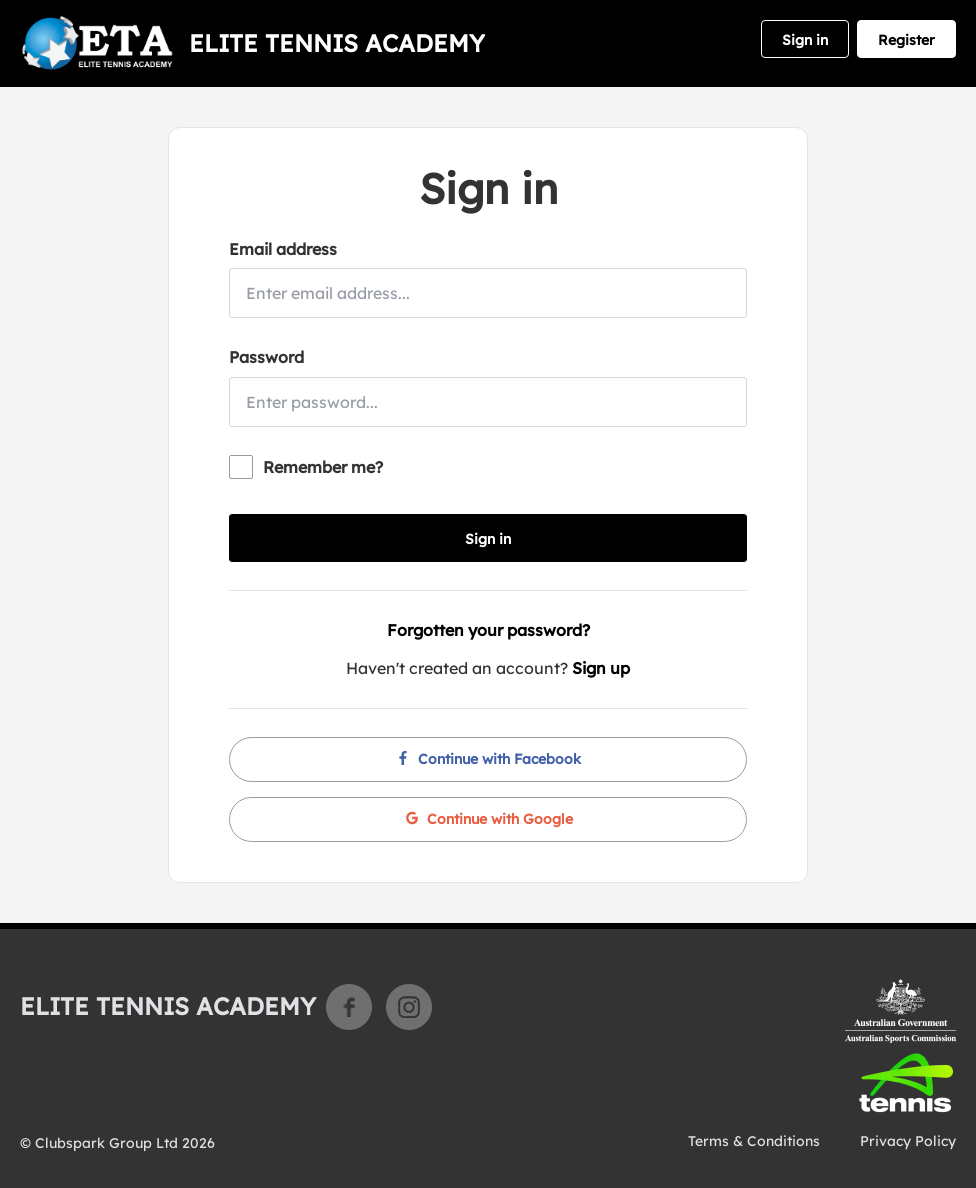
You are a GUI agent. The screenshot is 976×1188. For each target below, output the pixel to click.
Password (266, 357)
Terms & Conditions (754, 1141)
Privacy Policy (908, 1141)
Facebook (349, 1007)
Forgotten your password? (488, 630)
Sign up (601, 668)
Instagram (409, 1007)
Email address (283, 249)
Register (906, 40)
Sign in (805, 40)
